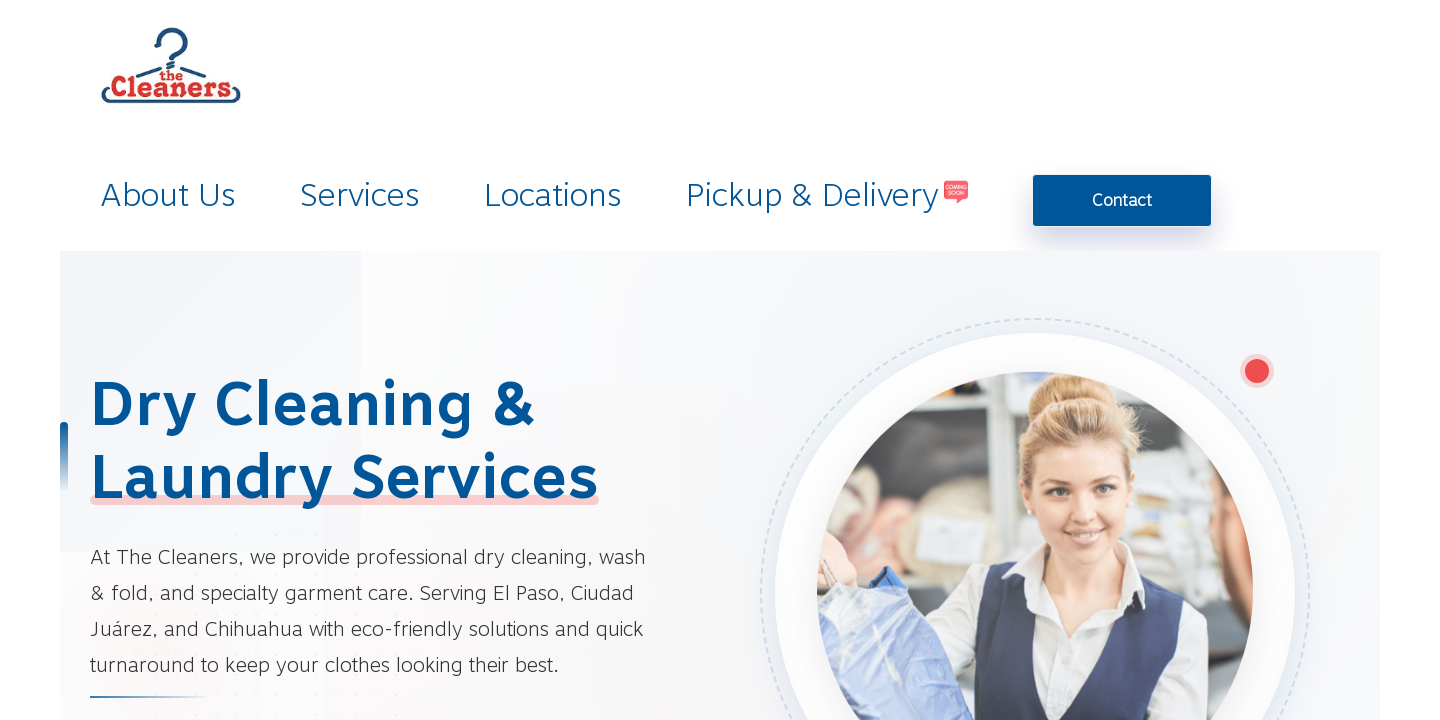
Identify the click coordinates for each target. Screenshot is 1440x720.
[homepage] (168, 86)
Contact (1122, 200)
